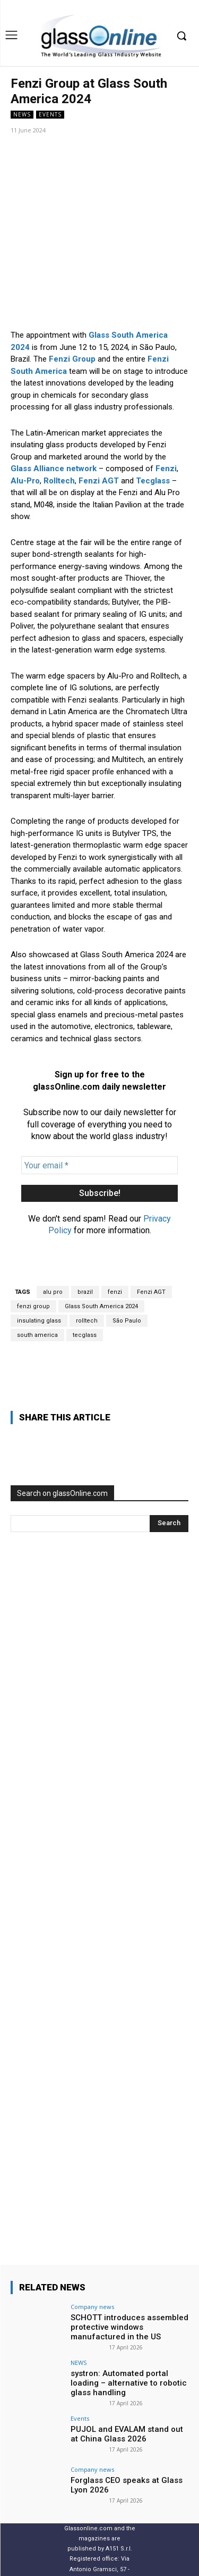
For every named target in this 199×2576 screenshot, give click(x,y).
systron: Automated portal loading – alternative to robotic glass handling (129, 2313)
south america (37, 1265)
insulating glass (39, 1251)
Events (50, 115)
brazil (85, 1222)
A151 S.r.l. (119, 2479)
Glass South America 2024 (101, 1236)
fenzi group (33, 1236)
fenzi (115, 1222)
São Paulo (127, 1251)
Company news (92, 2237)
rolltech (87, 1251)
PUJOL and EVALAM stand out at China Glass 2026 (127, 2364)
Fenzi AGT (151, 1222)
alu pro (53, 1222)
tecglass (85, 1265)
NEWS (22, 115)
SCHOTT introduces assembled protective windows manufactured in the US (129, 2258)
